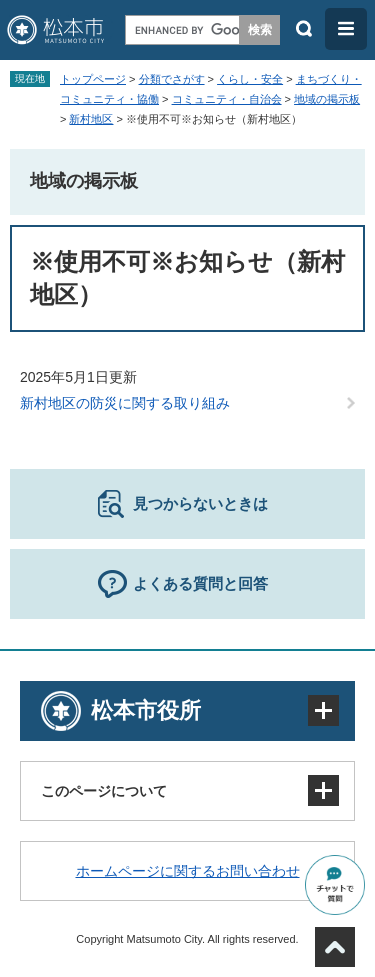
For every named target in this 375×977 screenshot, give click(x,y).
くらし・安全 (250, 79)
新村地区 (91, 119)
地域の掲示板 (327, 99)
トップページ (93, 79)
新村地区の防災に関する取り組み (125, 403)
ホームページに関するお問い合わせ (188, 871)
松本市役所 (146, 710)
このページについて (104, 791)
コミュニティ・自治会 (227, 99)
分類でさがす (172, 79)
